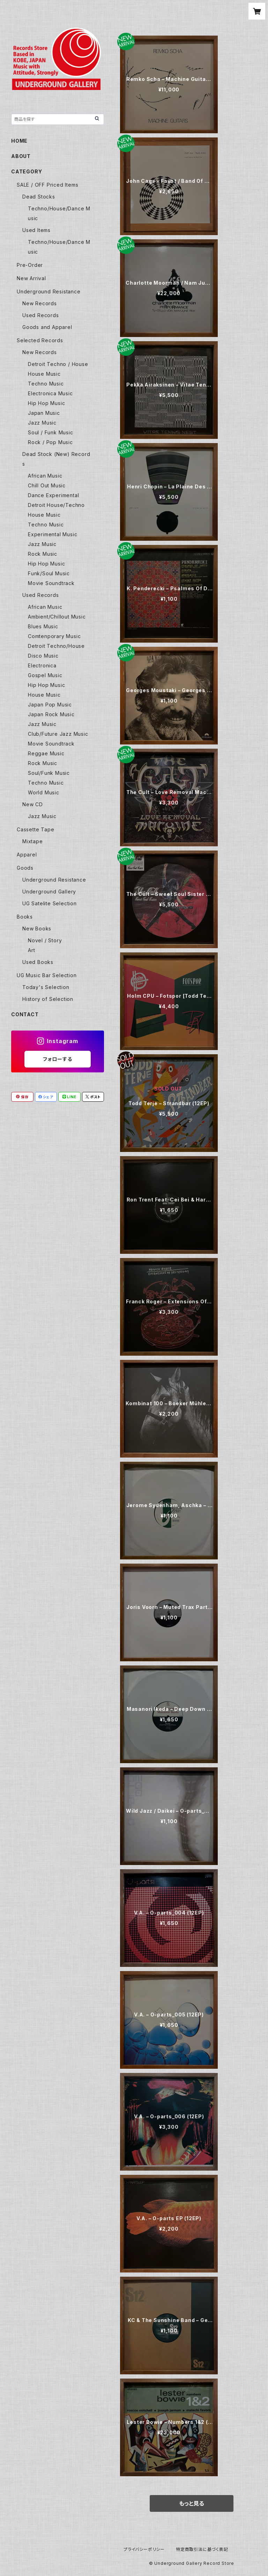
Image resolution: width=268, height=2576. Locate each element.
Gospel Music (45, 675)
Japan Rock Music (51, 714)
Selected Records (40, 340)
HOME (19, 141)
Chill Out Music (47, 485)
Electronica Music (50, 393)
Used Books (37, 962)
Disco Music (43, 656)
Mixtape (32, 841)
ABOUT (21, 156)
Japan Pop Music (50, 704)
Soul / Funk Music (50, 432)
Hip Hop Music (46, 403)
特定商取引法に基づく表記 (202, 2549)
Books (25, 917)
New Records (39, 303)
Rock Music (42, 554)
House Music (44, 374)
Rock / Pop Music (50, 442)
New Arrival (31, 278)
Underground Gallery (49, 891)
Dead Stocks (38, 197)
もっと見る (191, 2503)
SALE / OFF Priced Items (47, 185)
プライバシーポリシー (144, 2549)
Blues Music (43, 626)
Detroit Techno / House (58, 364)
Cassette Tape (35, 829)
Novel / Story (45, 940)
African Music (45, 476)
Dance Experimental (53, 495)
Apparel (27, 855)
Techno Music (46, 384)
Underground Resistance (49, 291)
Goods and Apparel (47, 327)
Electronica (42, 665)
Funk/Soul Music (49, 573)
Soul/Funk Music (49, 773)
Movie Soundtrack (51, 583)
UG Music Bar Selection (47, 975)
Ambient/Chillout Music (57, 617)
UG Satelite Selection (49, 903)
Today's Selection (45, 987)
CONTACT (25, 1014)
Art (31, 950)
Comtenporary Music (54, 636)
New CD (32, 804)
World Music (43, 792)
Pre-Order (30, 265)
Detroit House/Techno (56, 505)
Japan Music (44, 413)
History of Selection (47, 999)
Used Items (36, 230)
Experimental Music (52, 534)
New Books (36, 928)
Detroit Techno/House (56, 646)
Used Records (40, 315)
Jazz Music (42, 423)
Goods (25, 868)
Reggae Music (46, 753)
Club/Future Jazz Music (58, 734)
